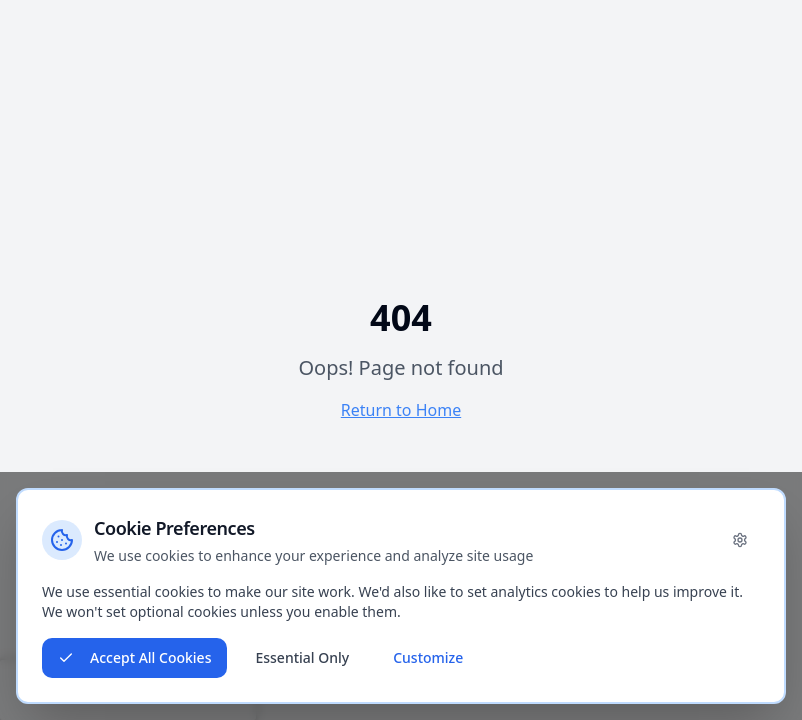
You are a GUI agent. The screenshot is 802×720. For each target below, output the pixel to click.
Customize (428, 657)
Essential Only (302, 657)
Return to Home (401, 410)
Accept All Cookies (134, 657)
